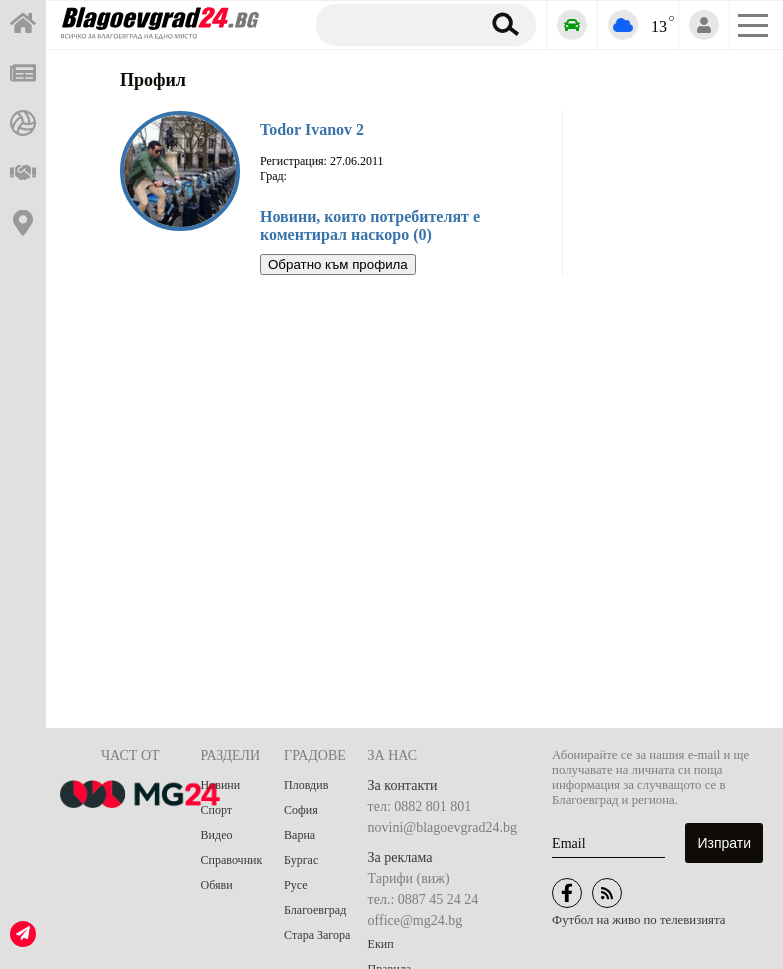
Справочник (232, 860)
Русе (295, 885)
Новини (221, 785)
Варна (299, 835)
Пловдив (306, 785)
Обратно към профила (338, 264)
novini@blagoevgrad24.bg (442, 827)
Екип (381, 944)
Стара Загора (317, 935)
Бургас (301, 860)
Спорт (217, 810)
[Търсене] (394, 24)
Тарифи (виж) (409, 878)
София (301, 810)
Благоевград (315, 910)
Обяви (217, 885)
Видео (217, 835)
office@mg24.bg (415, 920)
